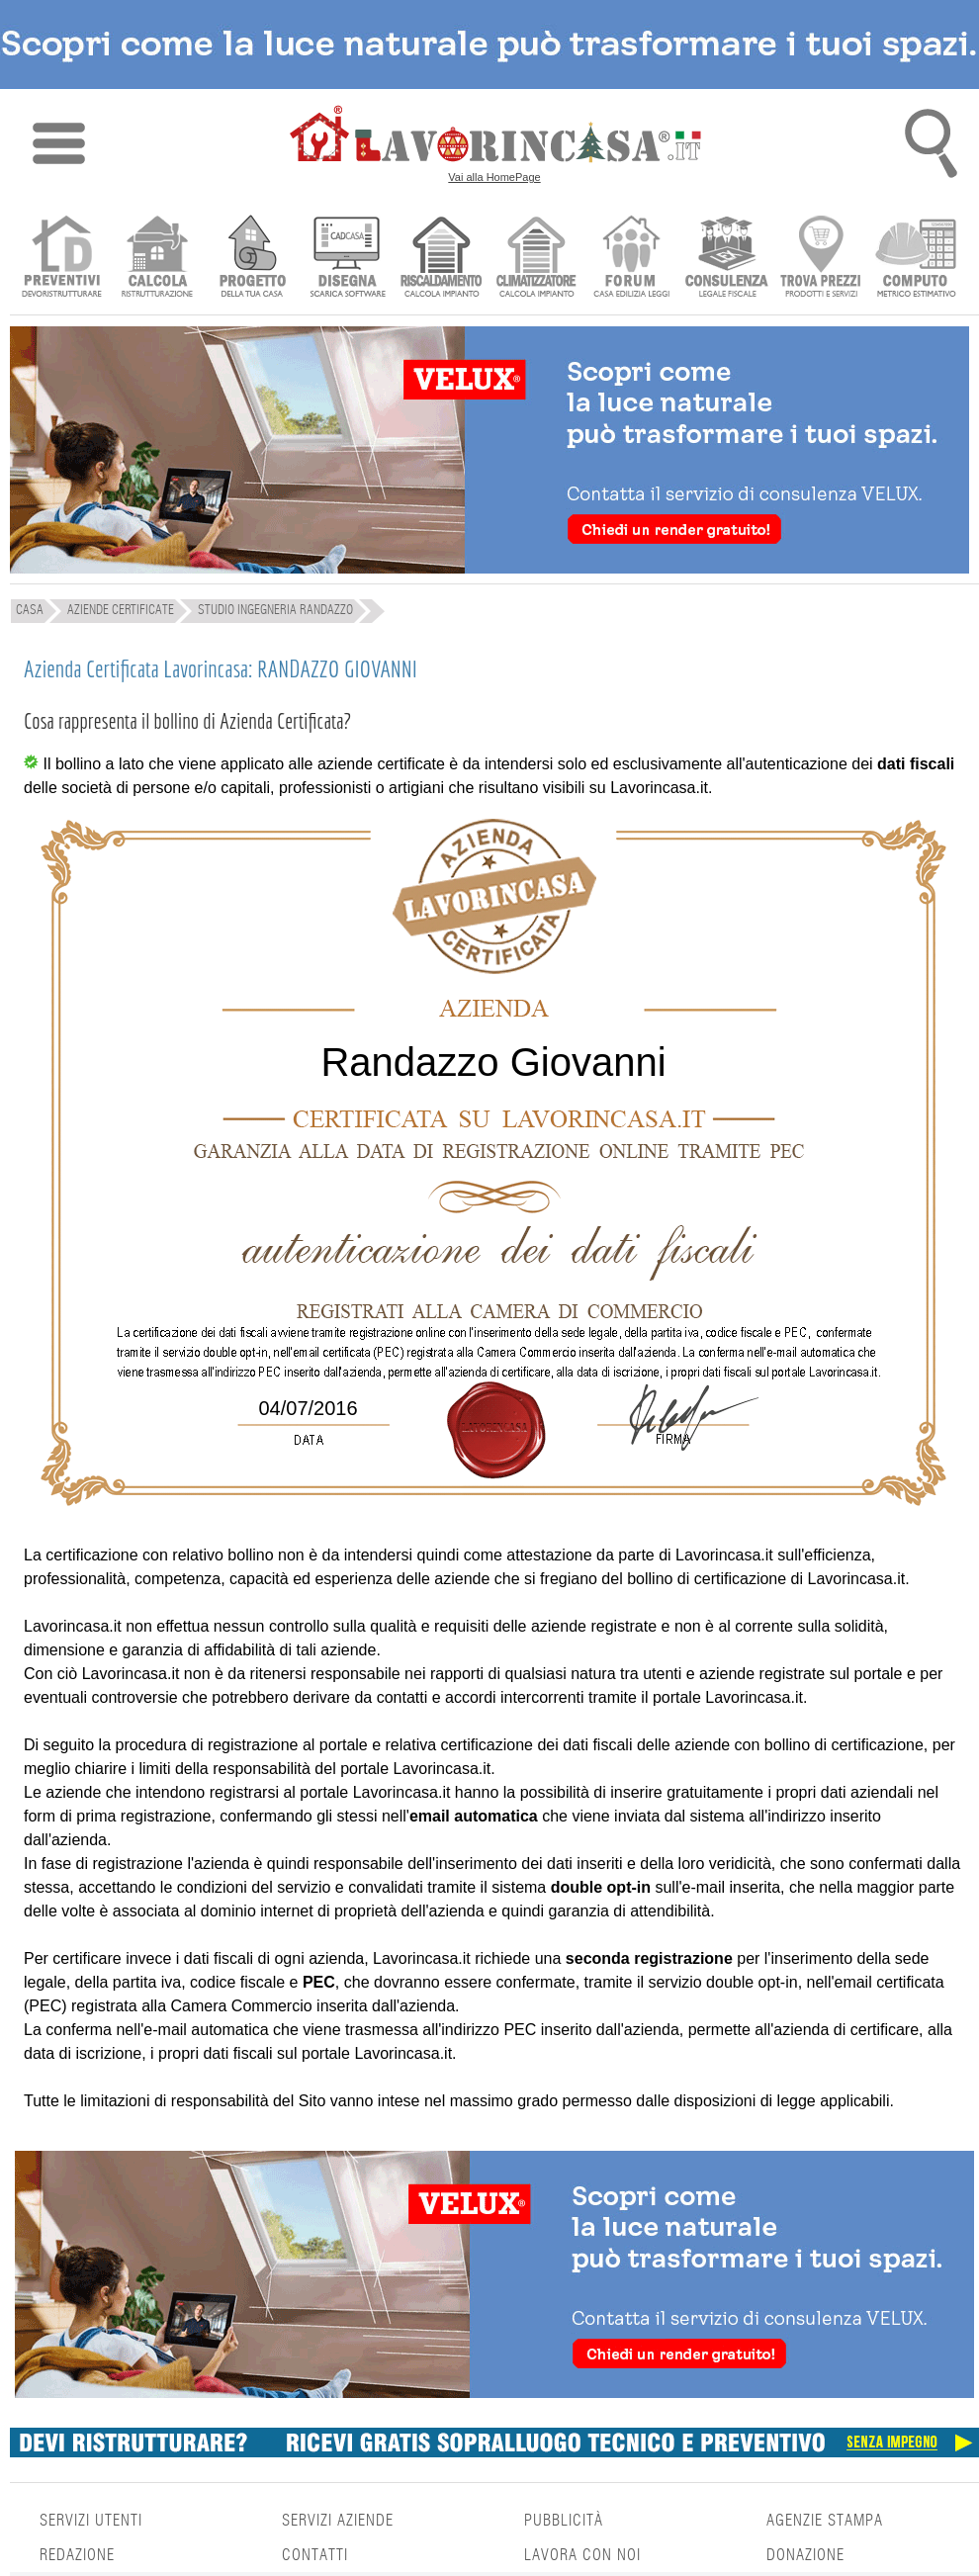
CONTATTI (315, 2555)
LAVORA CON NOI (582, 2555)
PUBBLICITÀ (563, 2521)
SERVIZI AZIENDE (338, 2521)
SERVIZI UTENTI (91, 2521)
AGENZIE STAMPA (824, 2521)
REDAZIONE (77, 2555)
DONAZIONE (805, 2555)
